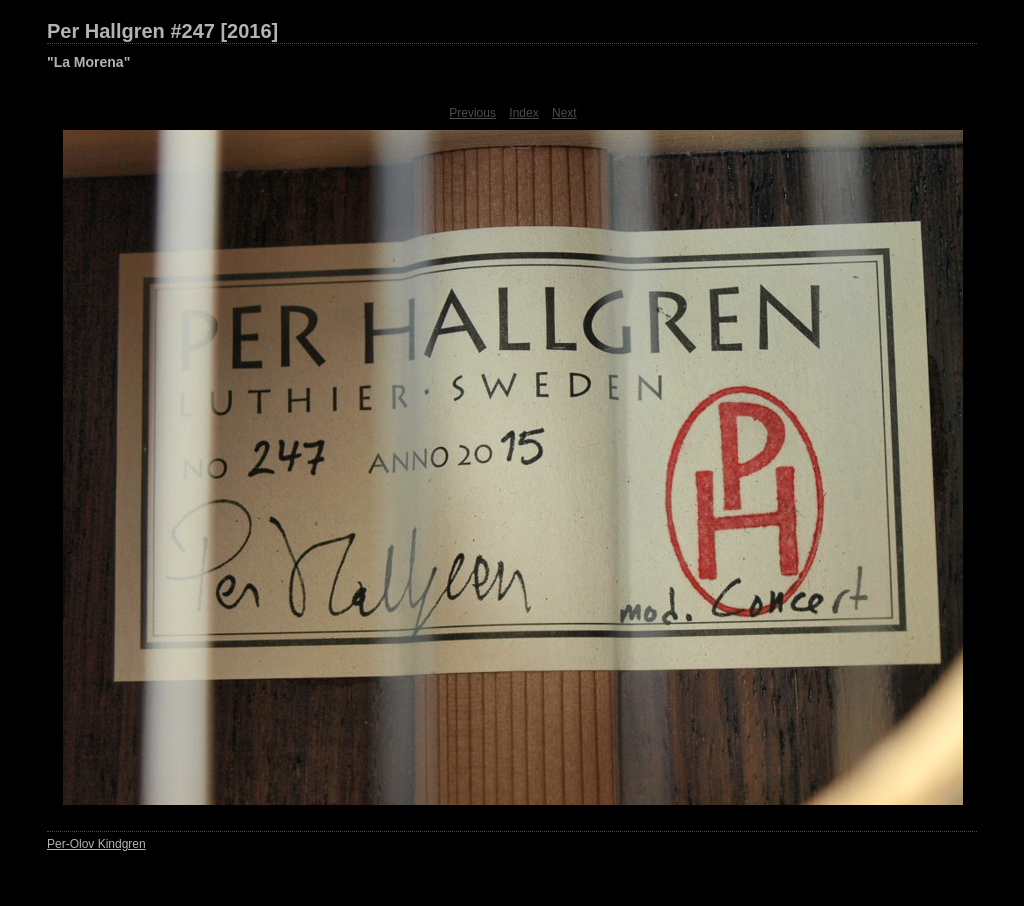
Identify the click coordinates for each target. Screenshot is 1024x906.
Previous (472, 113)
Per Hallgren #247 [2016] (162, 31)
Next (564, 113)
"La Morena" (88, 62)
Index (523, 113)
